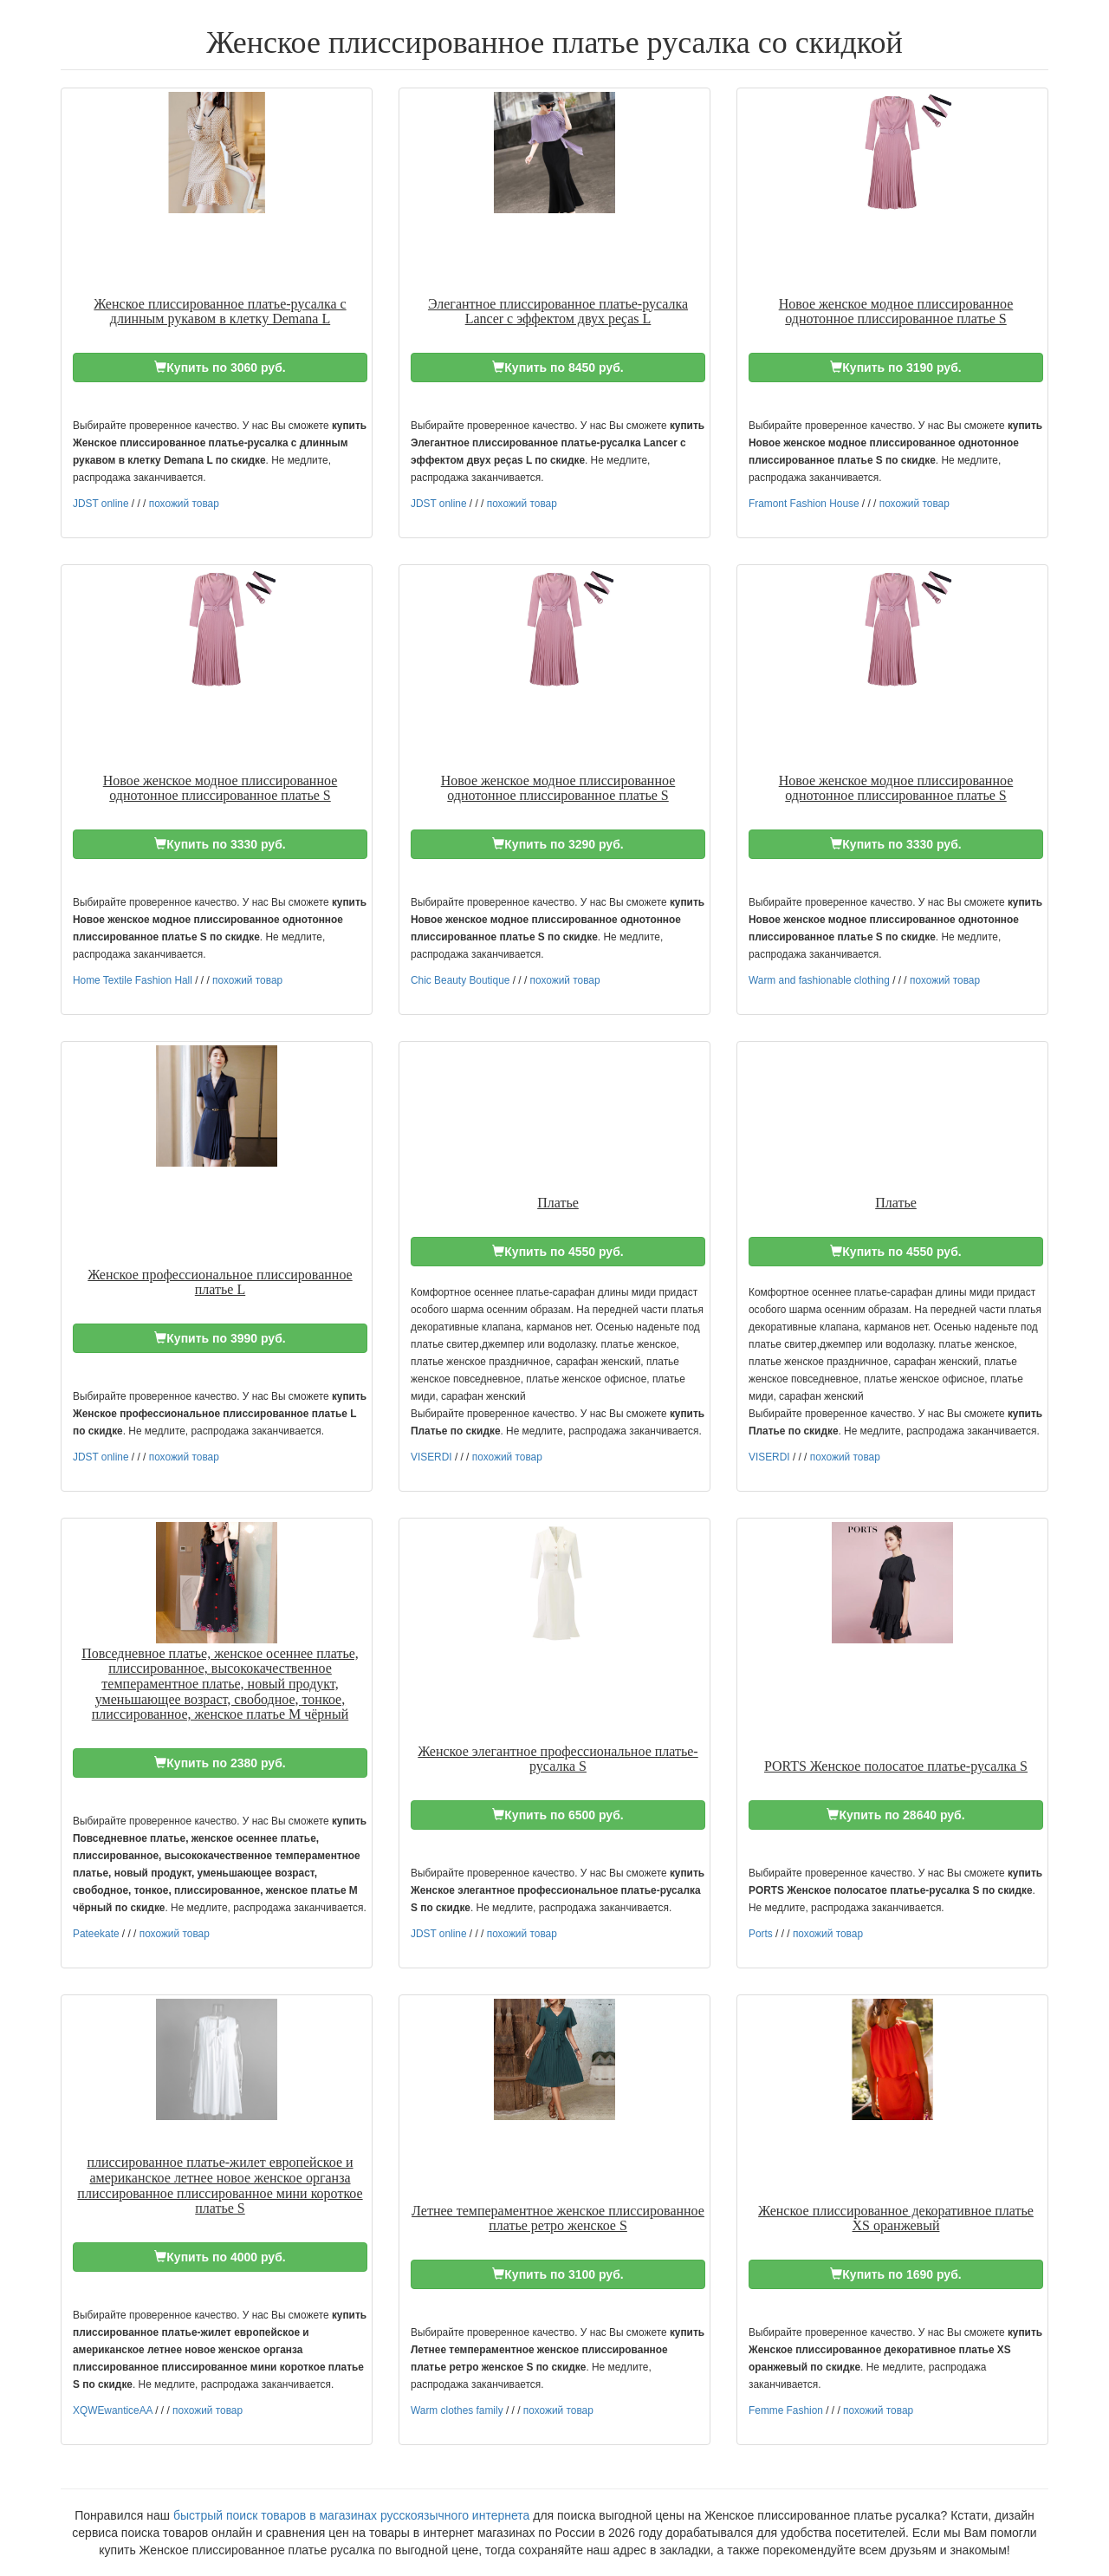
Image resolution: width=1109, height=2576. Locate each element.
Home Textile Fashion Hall (132, 980)
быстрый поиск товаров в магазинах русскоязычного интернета (351, 2515)
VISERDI (431, 1457)
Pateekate (96, 1934)
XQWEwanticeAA (112, 2410)
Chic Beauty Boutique (460, 980)
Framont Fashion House (804, 504)
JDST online (101, 504)
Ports (761, 1934)
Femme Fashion (786, 2410)
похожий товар (184, 504)
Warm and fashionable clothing (819, 980)
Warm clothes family (457, 2410)
